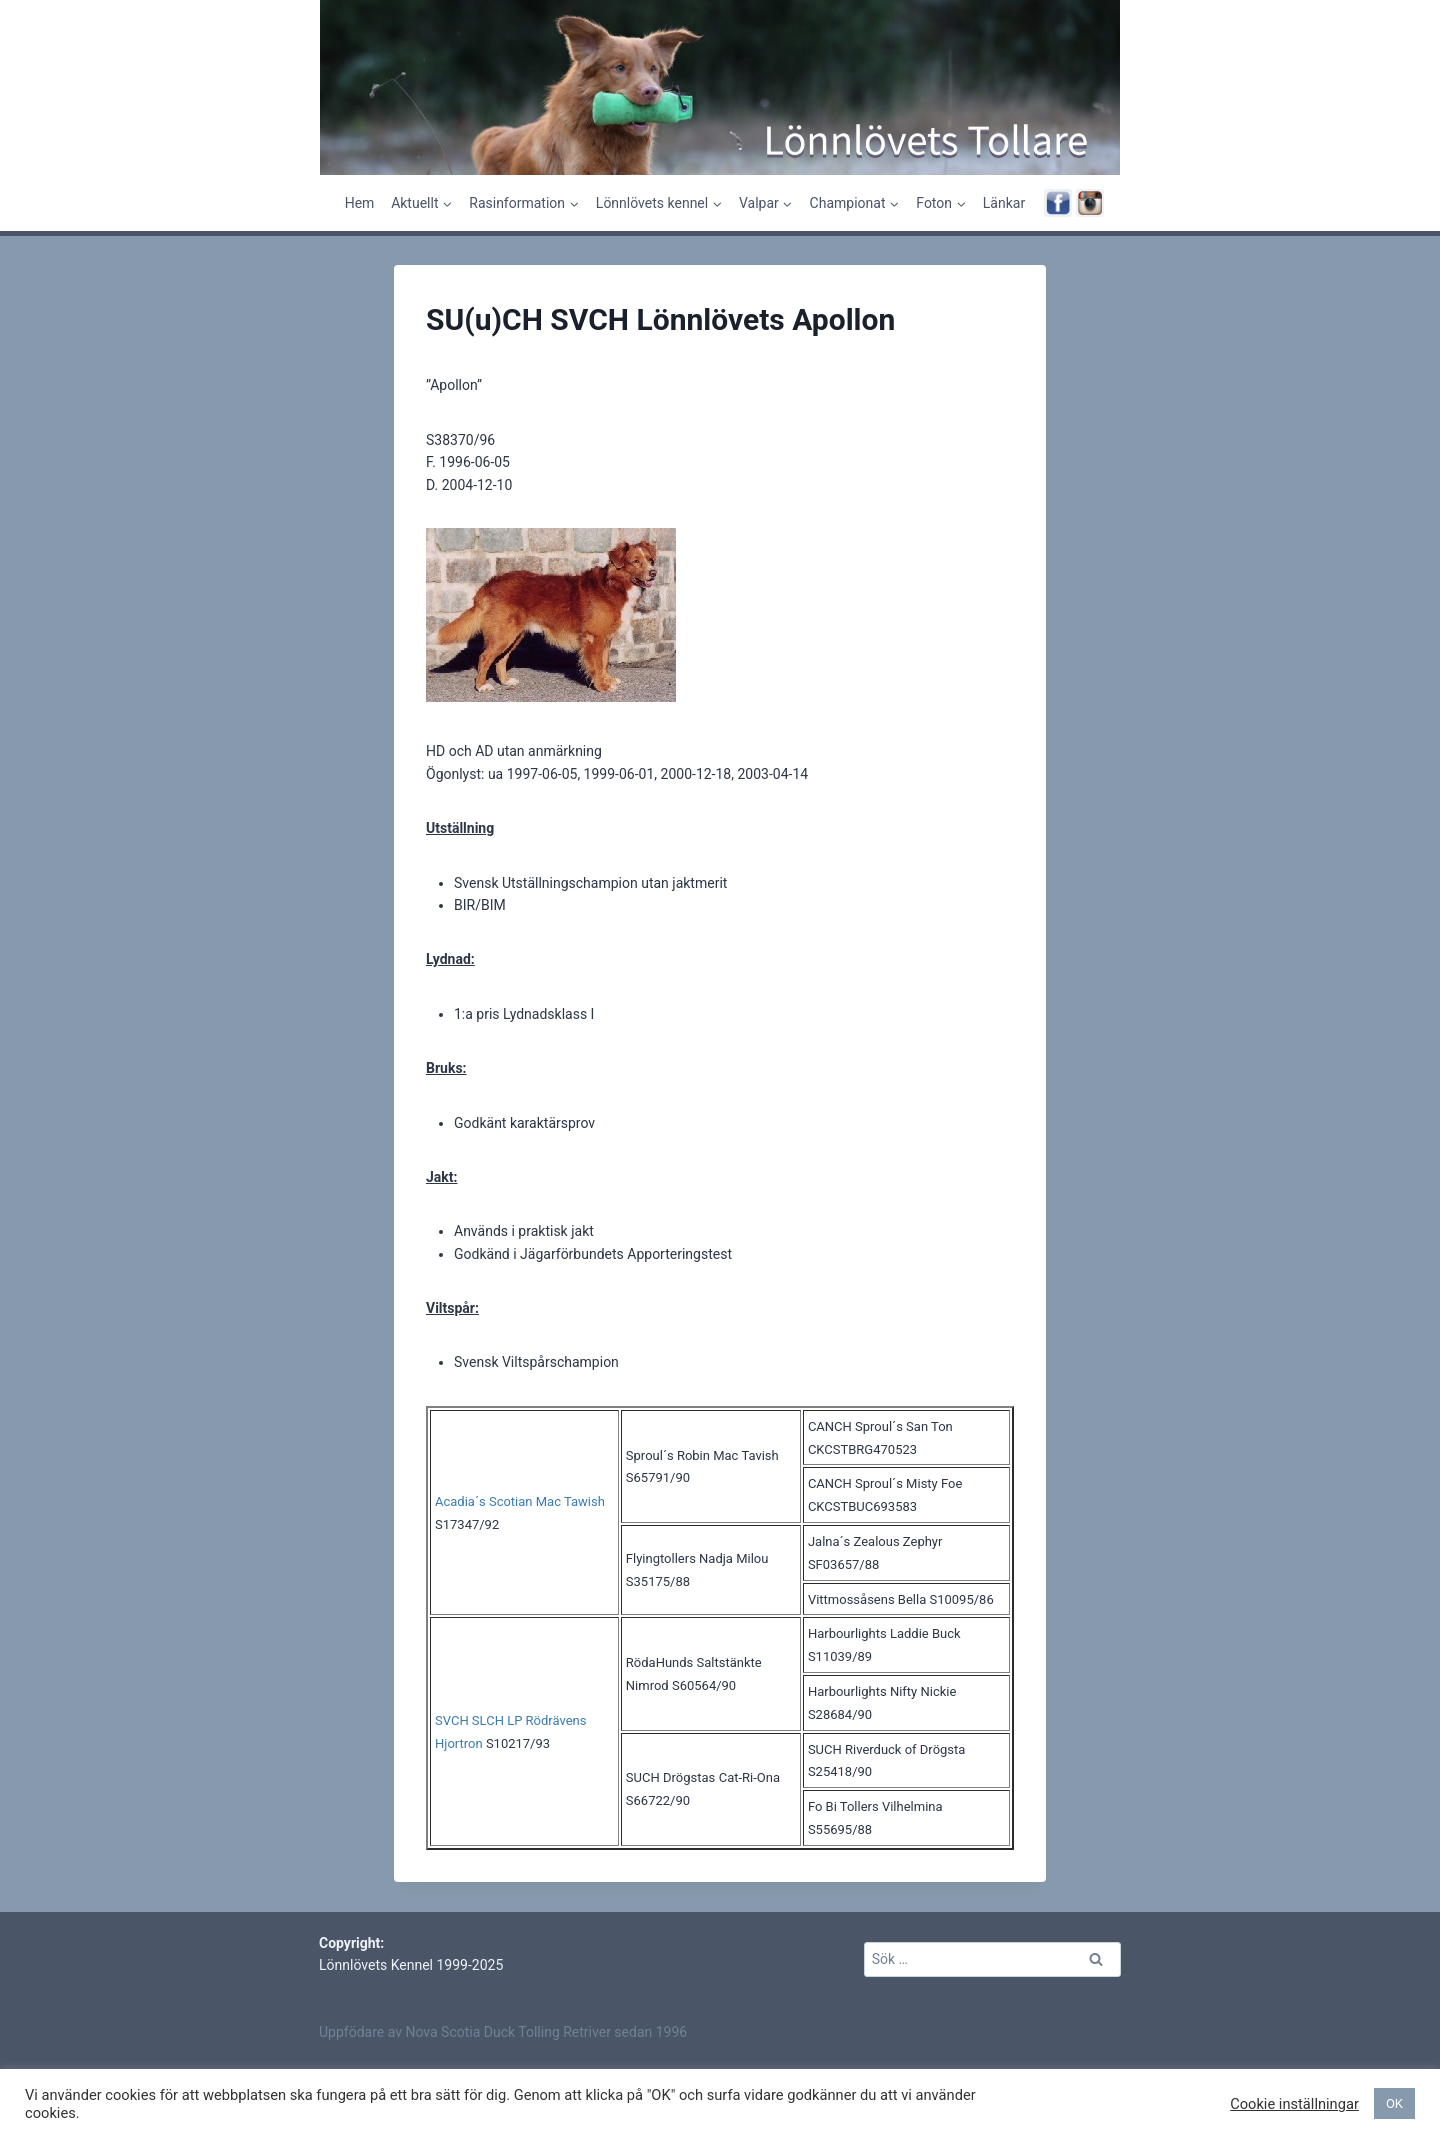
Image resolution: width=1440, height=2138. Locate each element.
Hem (360, 203)
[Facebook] (1058, 203)
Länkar (1004, 203)
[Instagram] (1090, 203)
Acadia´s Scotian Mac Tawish (520, 1501)
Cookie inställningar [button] (1294, 2104)
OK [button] (1394, 2103)
